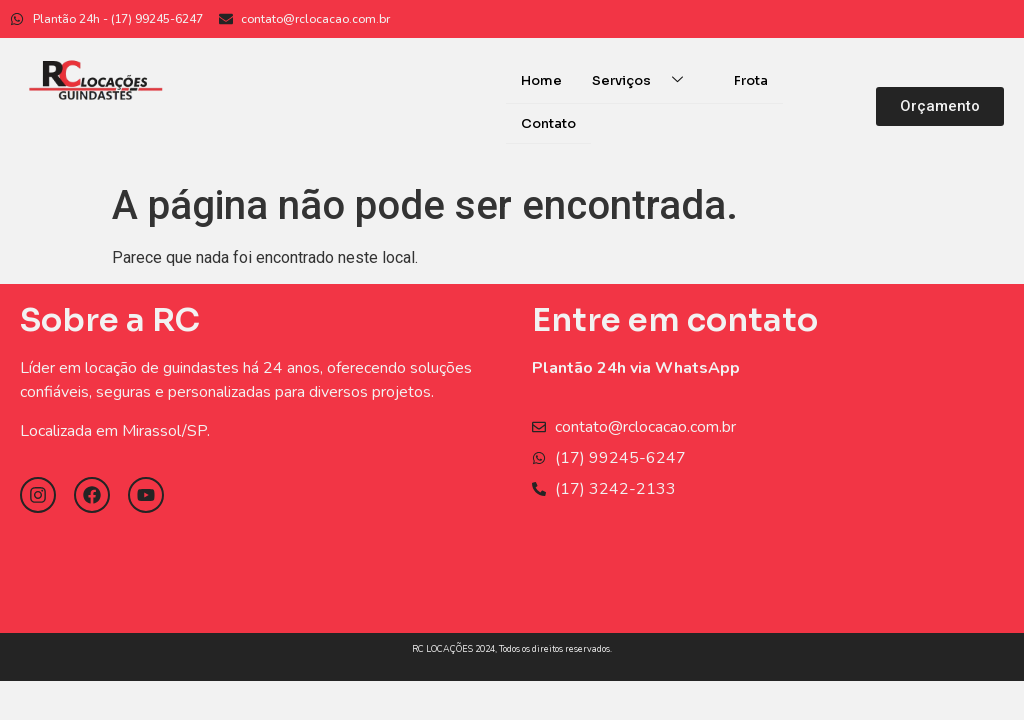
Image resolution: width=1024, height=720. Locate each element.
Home (541, 80)
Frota (751, 80)
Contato (548, 122)
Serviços (645, 80)
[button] (940, 105)
